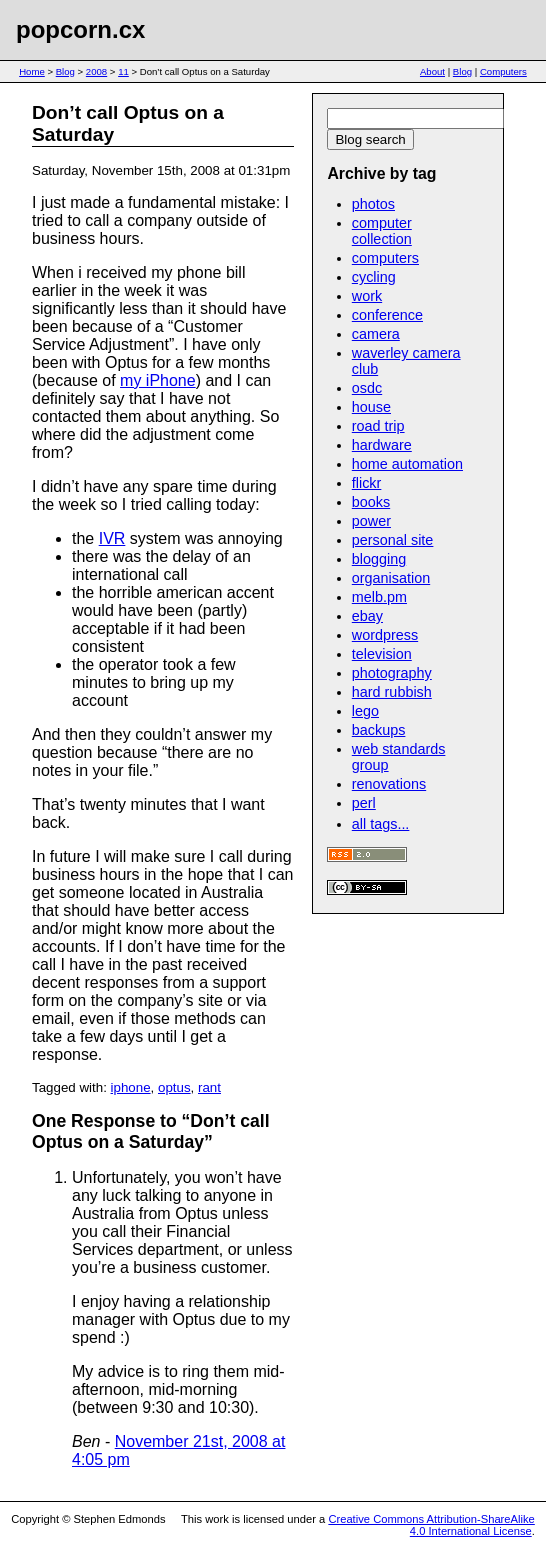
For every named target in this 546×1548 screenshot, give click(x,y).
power (371, 521)
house (371, 407)
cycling (374, 277)
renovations (389, 784)
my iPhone (158, 380)
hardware (382, 445)
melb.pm (379, 597)
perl (364, 803)
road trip (378, 426)
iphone (131, 1087)
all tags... (381, 824)
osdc (367, 388)
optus (174, 1087)
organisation (391, 578)
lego (365, 711)
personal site (393, 540)
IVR (112, 538)
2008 (96, 71)
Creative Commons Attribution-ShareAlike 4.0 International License (431, 1525)
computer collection (382, 231)
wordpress (385, 635)
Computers (503, 71)
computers (385, 258)
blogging (379, 559)
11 (123, 71)
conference (387, 315)
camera (376, 334)
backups (379, 730)
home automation (407, 464)
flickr (367, 483)
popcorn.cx (80, 29)
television (382, 654)
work (367, 296)
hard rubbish (392, 692)
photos (373, 204)
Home (32, 71)
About (432, 71)
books (371, 502)
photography (392, 673)
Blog (65, 71)
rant (209, 1087)
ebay (367, 616)
